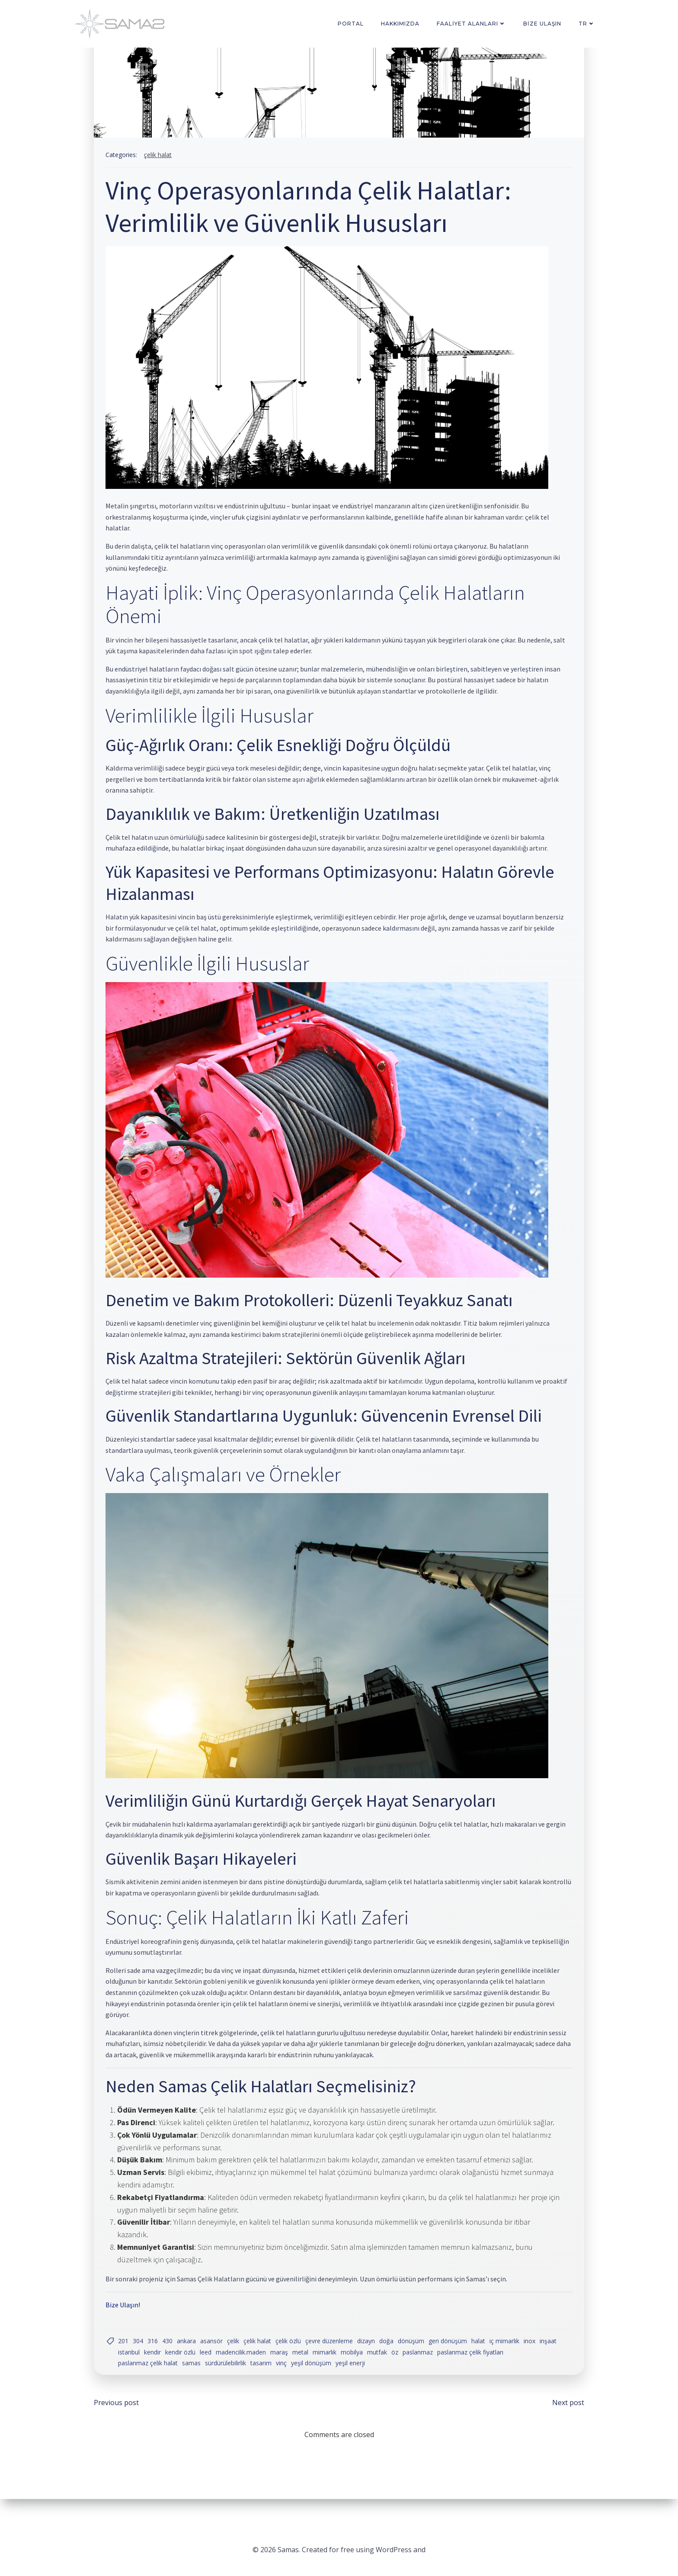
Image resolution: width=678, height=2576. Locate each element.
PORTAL (352, 23)
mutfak (402, 2374)
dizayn (370, 2362)
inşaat (130, 2374)
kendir (177, 2374)
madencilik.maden (266, 2374)
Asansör (215, 2362)
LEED (231, 2374)
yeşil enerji (354, 2385)
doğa (390, 2362)
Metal (325, 2374)
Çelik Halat (162, 159)
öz (419, 2374)
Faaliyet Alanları (473, 23)
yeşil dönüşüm (315, 2385)
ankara (190, 2362)
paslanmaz (443, 2374)
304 (142, 2362)
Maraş (304, 2374)
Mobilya (377, 2374)
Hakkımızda (402, 23)
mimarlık (349, 2374)
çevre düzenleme (333, 2362)
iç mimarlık (508, 2362)
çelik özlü (292, 2362)
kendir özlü (205, 2374)
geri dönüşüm (451, 2362)
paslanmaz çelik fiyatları (495, 2374)
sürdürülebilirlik (229, 2385)
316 (156, 2362)
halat (482, 2362)
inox (533, 2362)
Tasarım (264, 2385)
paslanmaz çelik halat (152, 2385)
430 (171, 2362)
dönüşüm (415, 2362)
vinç (285, 2385)
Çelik (237, 2362)
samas (195, 2385)
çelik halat (261, 2362)
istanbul (154, 2374)
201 (127, 2362)
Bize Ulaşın (544, 23)
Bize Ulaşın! (126, 2324)
